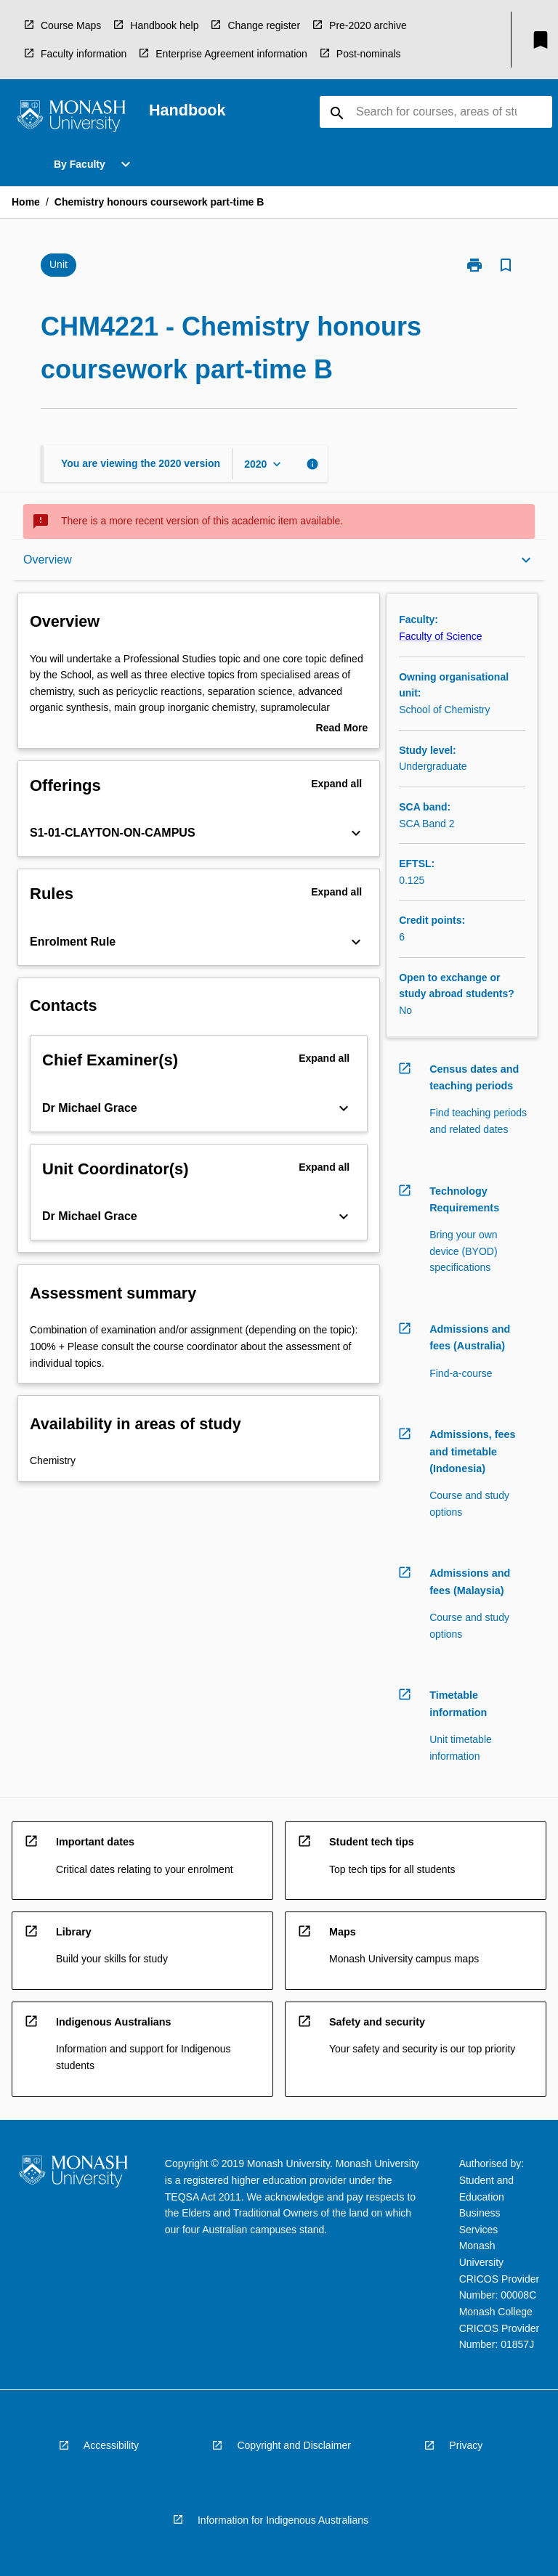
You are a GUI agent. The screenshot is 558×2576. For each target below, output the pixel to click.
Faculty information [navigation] (83, 54)
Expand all (336, 783)
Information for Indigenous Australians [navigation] (283, 2520)
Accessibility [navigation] (111, 2445)
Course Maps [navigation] (71, 25)
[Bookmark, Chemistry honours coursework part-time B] (505, 265)
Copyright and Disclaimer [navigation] (293, 2445)
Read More (342, 729)
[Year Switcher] (264, 463)
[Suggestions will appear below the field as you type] (437, 112)
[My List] (540, 40)
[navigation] (71, 118)
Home (26, 202)
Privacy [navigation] (465, 2445)
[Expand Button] (356, 833)
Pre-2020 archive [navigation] (368, 25)
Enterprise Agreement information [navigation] (231, 54)
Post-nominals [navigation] (368, 54)
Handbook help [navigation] (164, 25)
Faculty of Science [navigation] (440, 636)
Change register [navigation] (263, 25)
